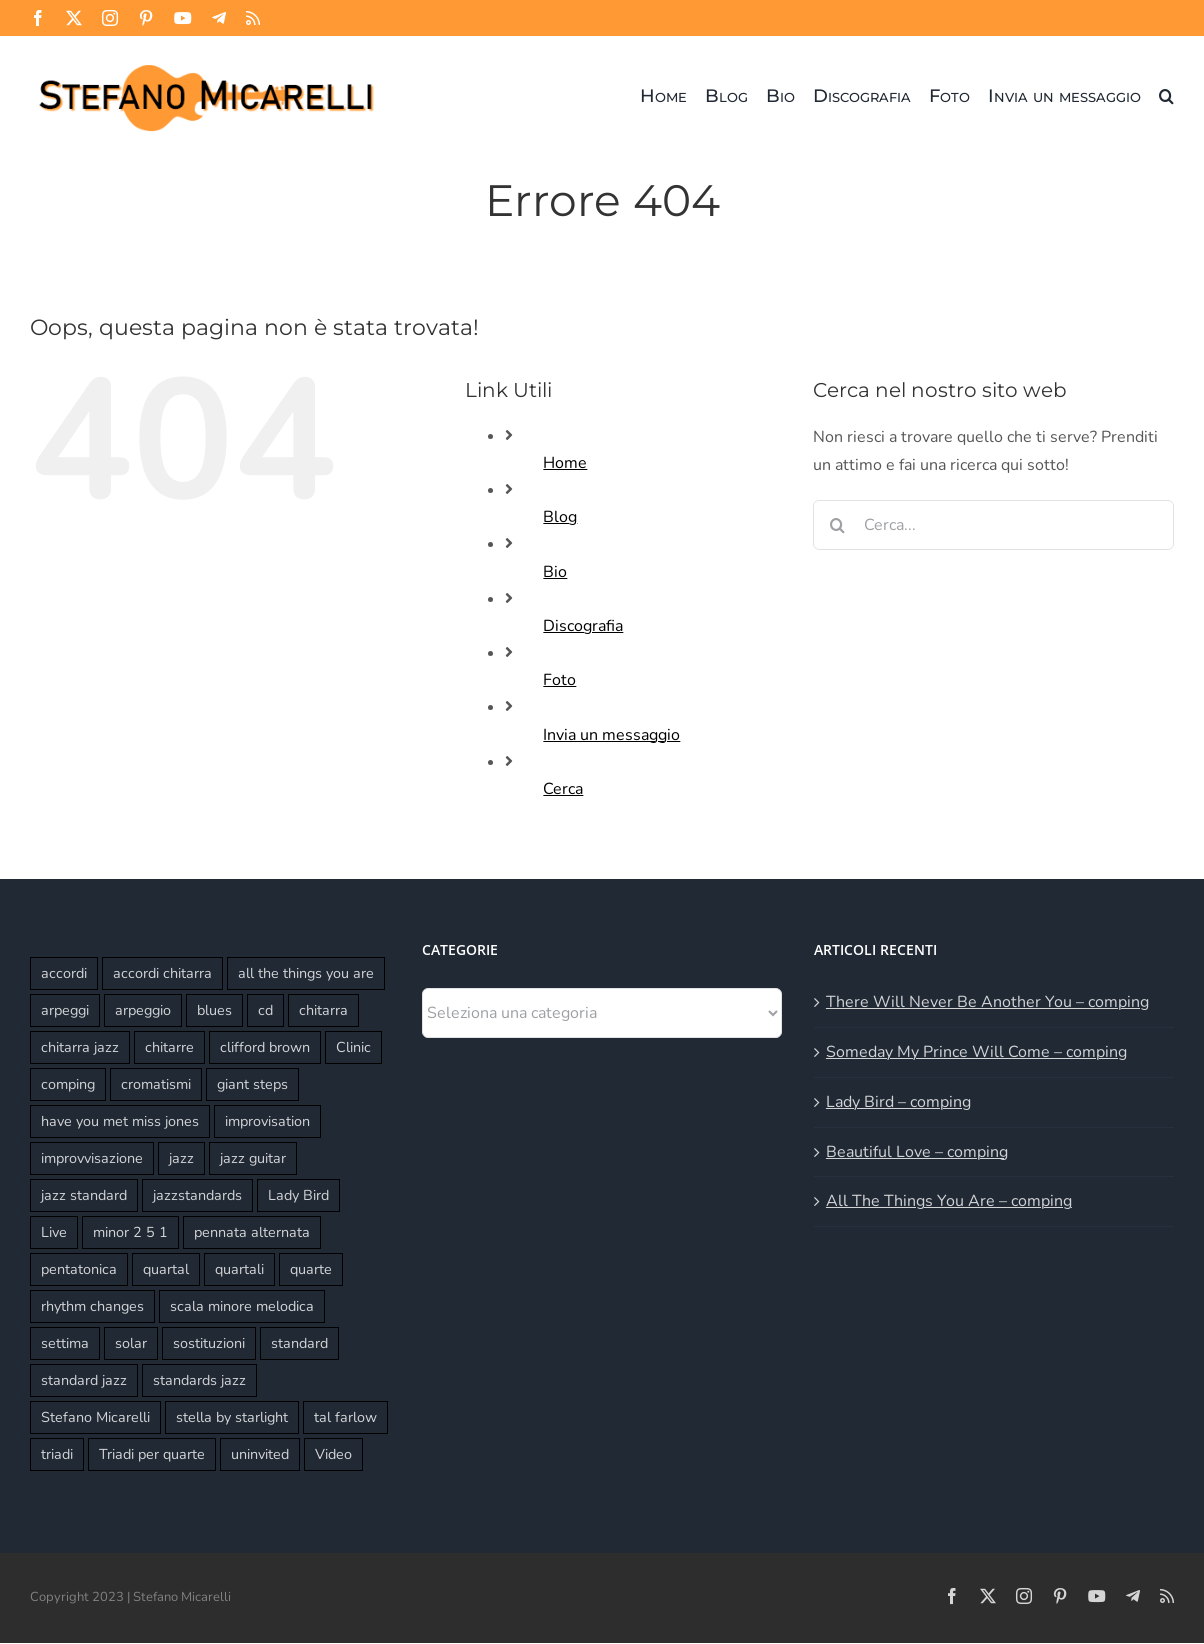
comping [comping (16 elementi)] (68, 1084)
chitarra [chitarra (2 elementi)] (323, 1010)
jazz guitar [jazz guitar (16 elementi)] (253, 1158)
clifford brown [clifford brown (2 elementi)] (265, 1047)
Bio (555, 572)
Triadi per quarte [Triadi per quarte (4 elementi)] (152, 1454)
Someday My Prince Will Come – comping (976, 1052)
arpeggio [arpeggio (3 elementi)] (143, 1010)
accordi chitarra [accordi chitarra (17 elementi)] (162, 973)
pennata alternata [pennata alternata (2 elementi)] (252, 1232)
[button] (1166, 96)
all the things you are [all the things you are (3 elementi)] (306, 973)
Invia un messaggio (611, 735)
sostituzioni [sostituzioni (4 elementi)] (209, 1343)
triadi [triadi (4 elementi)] (57, 1454)
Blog (560, 517)
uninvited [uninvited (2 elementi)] (260, 1454)
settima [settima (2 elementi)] (65, 1343)
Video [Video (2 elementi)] (333, 1454)
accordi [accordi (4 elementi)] (64, 973)
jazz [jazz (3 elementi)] (181, 1158)
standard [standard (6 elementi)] (299, 1343)
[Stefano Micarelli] (205, 62)
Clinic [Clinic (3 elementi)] (353, 1047)
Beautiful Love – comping (917, 1152)
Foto (559, 680)
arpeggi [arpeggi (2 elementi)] (65, 1010)
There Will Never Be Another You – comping (987, 1002)
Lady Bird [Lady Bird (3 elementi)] (298, 1195)
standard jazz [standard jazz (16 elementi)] (84, 1380)
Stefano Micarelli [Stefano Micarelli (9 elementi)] (95, 1417)
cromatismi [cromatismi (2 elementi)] (156, 1084)
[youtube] (183, 18)
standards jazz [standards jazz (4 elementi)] (199, 1380)
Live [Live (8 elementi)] (54, 1232)
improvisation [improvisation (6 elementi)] (267, 1121)
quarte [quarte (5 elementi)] (311, 1269)
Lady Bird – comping (898, 1102)
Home (565, 463)
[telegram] (219, 18)
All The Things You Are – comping (949, 1201)
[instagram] (110, 18)
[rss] (253, 18)
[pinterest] (146, 18)
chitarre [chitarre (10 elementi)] (169, 1047)
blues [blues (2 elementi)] (214, 1010)
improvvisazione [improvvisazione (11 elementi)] (92, 1158)
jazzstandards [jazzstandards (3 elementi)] (197, 1195)
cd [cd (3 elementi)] (265, 1010)
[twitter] (74, 18)
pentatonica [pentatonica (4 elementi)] (79, 1269)
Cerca (563, 789)
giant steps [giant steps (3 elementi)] (252, 1084)
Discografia (583, 626)
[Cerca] (838, 525)
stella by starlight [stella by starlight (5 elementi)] (232, 1417)
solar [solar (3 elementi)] (131, 1343)
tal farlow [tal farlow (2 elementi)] (345, 1417)
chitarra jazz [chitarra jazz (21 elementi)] (80, 1047)
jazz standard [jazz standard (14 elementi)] (84, 1195)
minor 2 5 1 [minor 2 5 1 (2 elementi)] (130, 1232)
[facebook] (38, 18)
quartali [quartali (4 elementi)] (239, 1269)
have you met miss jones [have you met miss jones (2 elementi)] (120, 1121)
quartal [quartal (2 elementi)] (166, 1269)
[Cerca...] (993, 525)
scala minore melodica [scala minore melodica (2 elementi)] (242, 1306)
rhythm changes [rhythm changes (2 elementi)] (92, 1306)
